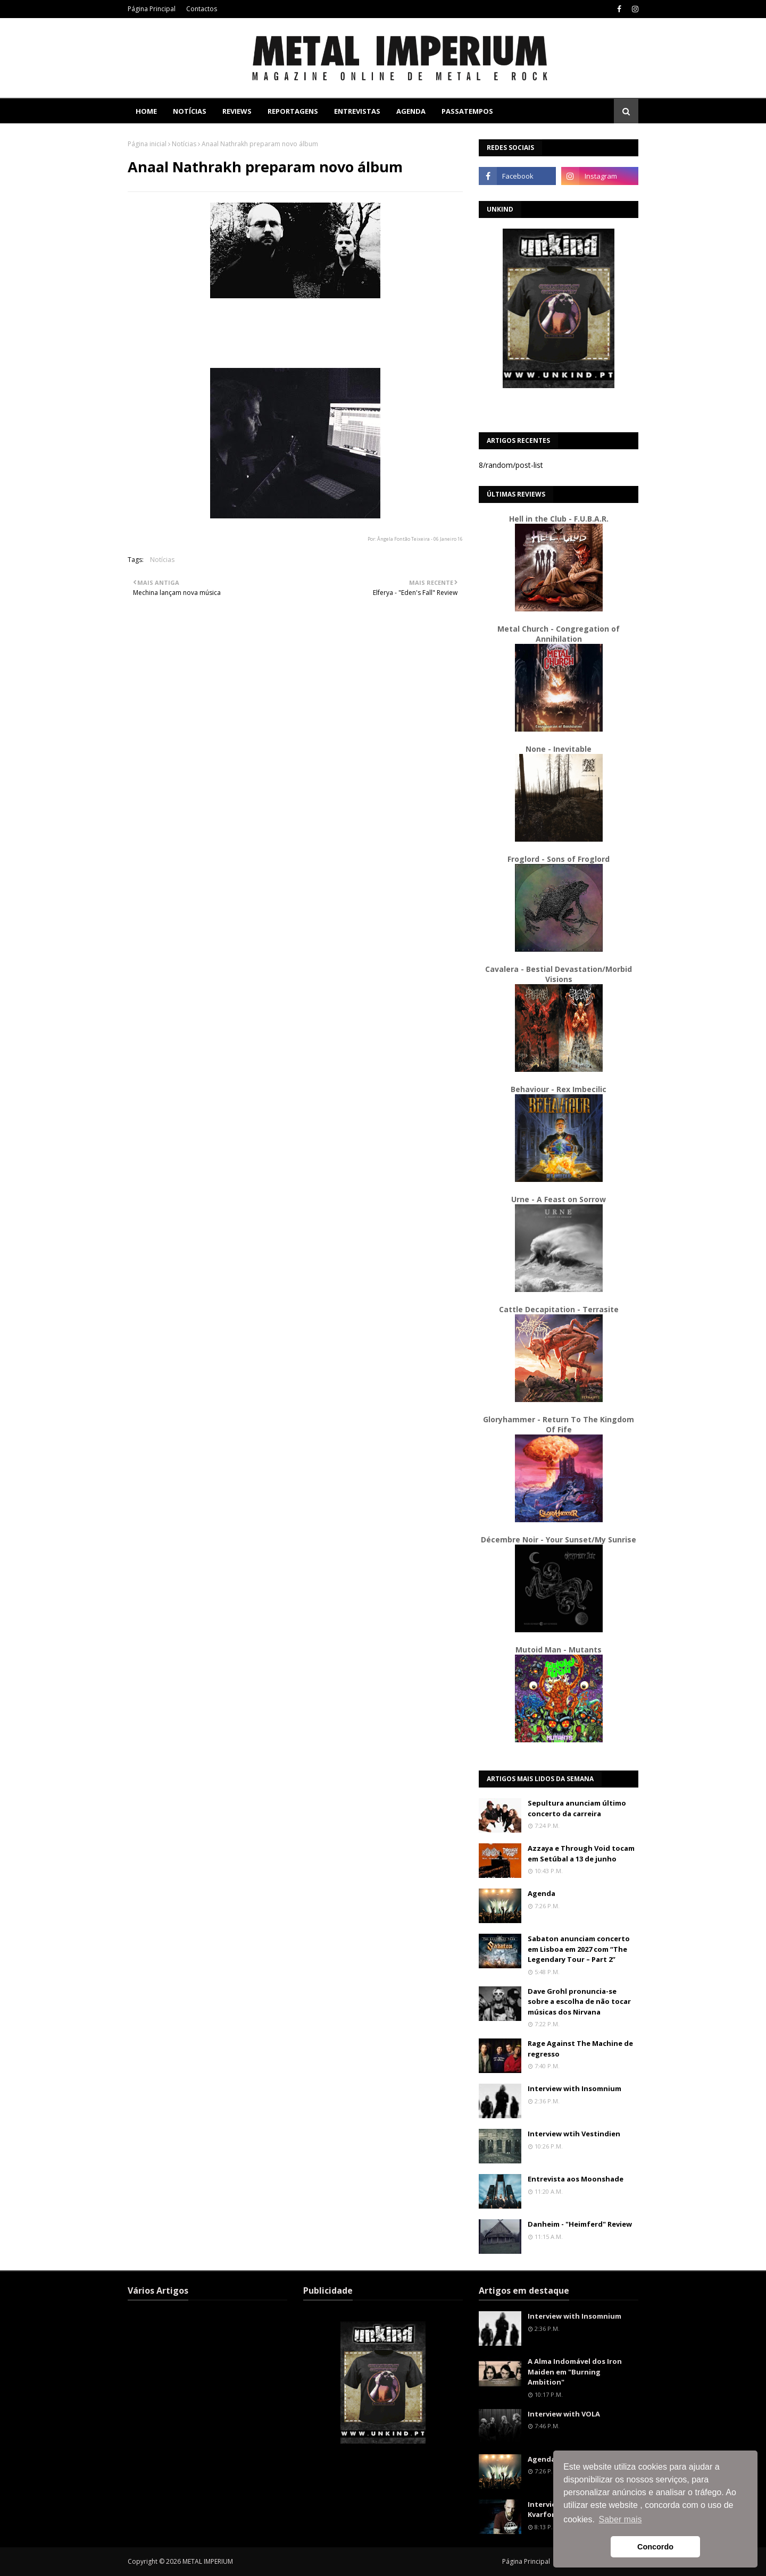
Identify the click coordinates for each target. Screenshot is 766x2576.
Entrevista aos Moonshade (575, 2179)
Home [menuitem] (146, 111)
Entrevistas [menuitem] (357, 111)
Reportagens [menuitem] (293, 111)
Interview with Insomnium (574, 2088)
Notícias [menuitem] (189, 111)
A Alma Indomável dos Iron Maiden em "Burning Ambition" (575, 2371)
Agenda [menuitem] (411, 111)
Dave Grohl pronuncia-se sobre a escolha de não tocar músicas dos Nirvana (579, 2001)
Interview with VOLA (564, 2414)
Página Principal (152, 8)
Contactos (201, 8)
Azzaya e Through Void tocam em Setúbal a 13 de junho (581, 1853)
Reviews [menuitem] (237, 111)
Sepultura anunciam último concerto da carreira (577, 1808)
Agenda (541, 1893)
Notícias (184, 143)
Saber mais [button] (620, 2519)
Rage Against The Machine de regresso (580, 2048)
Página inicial (147, 143)
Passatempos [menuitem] (467, 111)
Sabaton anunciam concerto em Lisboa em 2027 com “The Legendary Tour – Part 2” (579, 1949)
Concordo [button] (655, 2547)
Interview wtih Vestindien (574, 2133)
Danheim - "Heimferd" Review (580, 2224)
